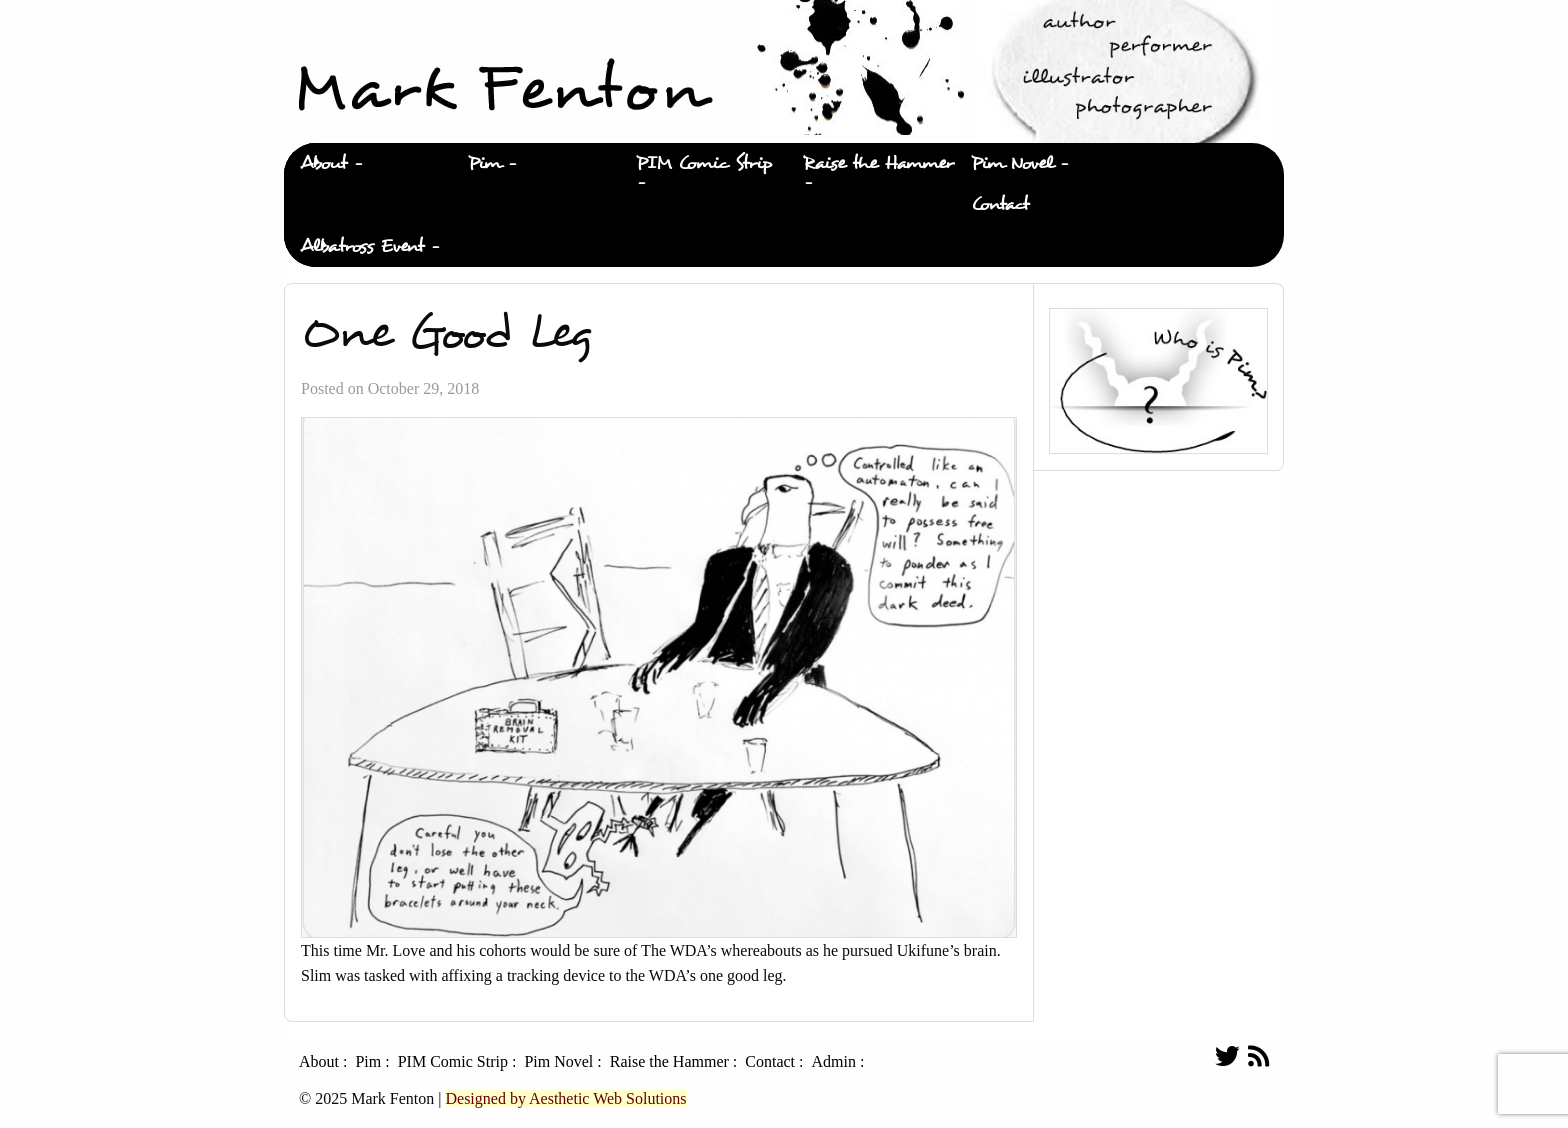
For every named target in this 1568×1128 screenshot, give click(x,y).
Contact (1000, 204)
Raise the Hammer (878, 163)
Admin (833, 1062)
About (323, 163)
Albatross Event (362, 246)
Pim (484, 163)
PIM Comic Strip (704, 163)
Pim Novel (1012, 163)
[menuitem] (368, 164)
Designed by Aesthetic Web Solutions (565, 1098)
